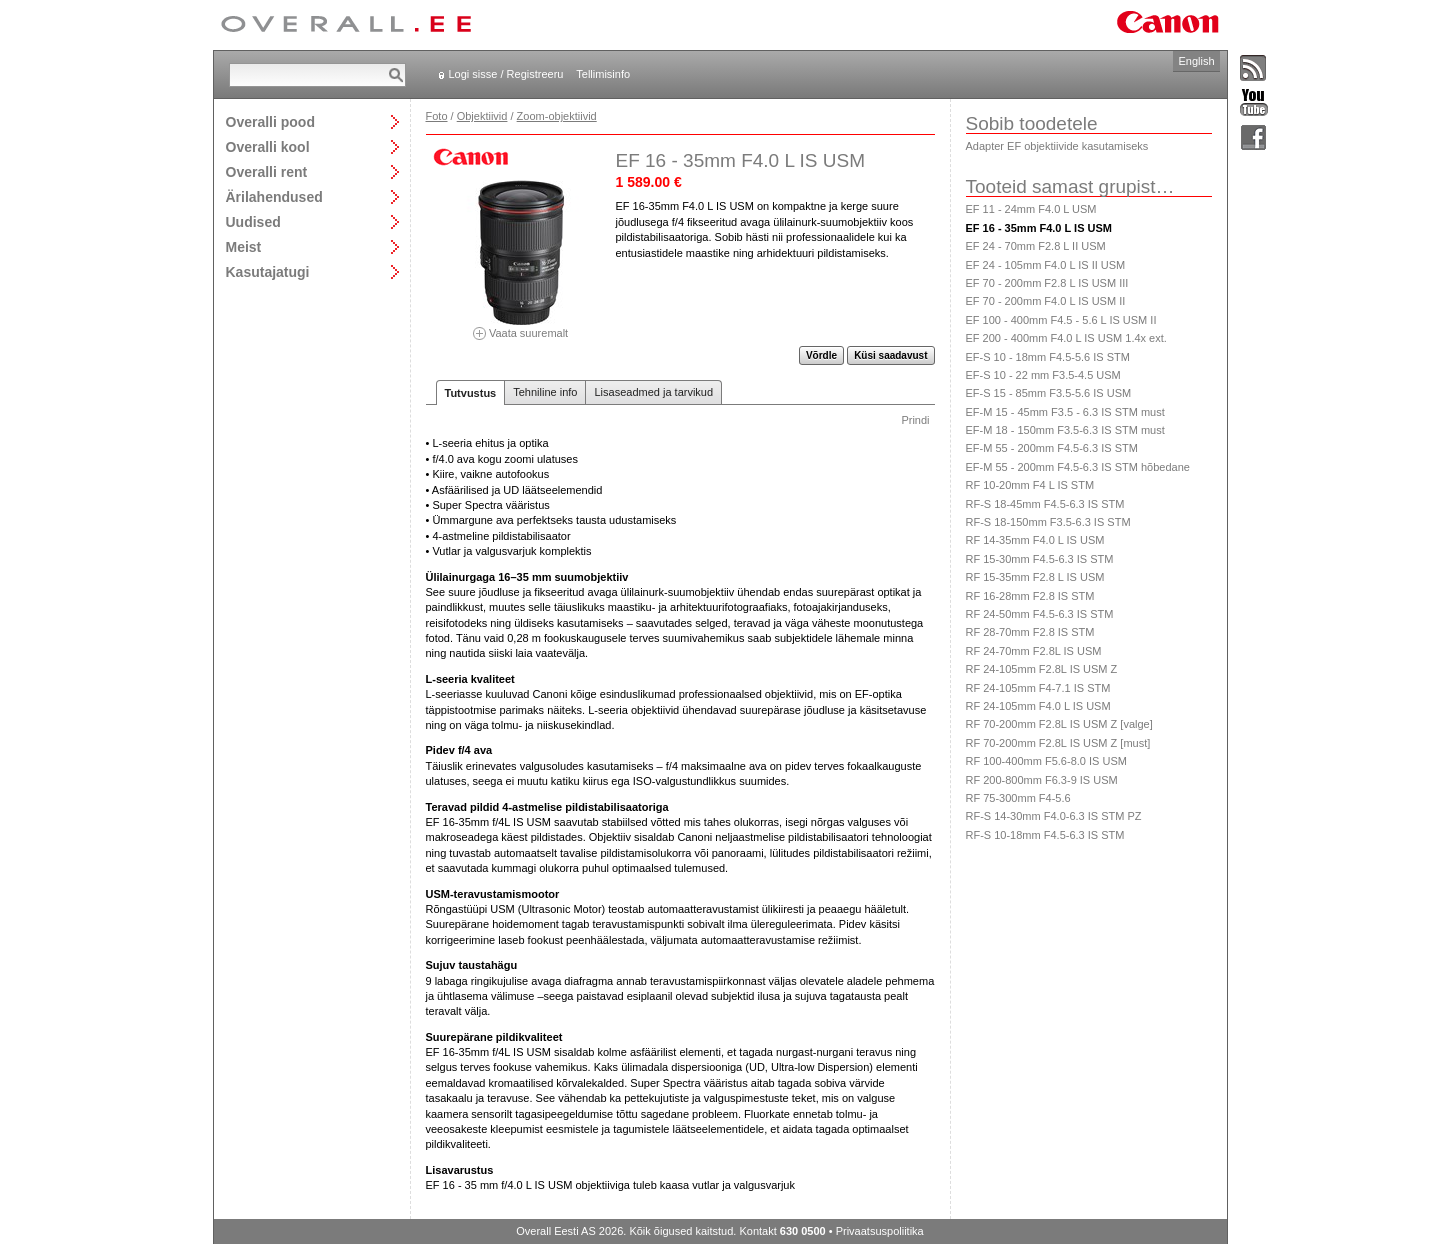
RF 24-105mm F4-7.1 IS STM (1038, 688)
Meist (244, 246)
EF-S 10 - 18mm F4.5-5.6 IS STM (1048, 357)
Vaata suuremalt (521, 326)
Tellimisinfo (603, 74)
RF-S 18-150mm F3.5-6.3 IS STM (1048, 522)
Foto (437, 116)
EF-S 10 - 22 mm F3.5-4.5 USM (1043, 375)
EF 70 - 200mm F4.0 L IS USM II (1046, 301)
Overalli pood (270, 121)
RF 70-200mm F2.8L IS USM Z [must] (1058, 743)
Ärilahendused (274, 196)
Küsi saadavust (890, 355)
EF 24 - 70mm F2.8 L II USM (1036, 246)
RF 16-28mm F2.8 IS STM (1030, 596)
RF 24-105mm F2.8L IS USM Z (1042, 669)
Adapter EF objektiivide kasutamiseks (1057, 146)
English (1196, 61)
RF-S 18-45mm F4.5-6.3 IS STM (1045, 504)
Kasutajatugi (268, 271)
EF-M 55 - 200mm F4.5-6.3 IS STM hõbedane (1078, 467)
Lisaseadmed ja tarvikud (653, 392)
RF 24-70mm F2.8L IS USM (1034, 651)
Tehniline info (545, 392)
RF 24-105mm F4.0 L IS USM (1038, 706)
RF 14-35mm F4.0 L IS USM (1035, 540)
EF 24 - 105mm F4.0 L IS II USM (1046, 265)
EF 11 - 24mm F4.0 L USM (1031, 209)
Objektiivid (482, 116)
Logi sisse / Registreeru (506, 74)
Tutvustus (471, 393)
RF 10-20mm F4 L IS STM (1030, 485)
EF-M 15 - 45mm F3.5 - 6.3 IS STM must (1065, 412)
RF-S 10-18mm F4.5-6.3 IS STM (1045, 835)
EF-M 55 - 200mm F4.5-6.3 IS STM (1052, 448)
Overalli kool (268, 146)
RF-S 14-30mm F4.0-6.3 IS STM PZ (1054, 816)
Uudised (253, 221)
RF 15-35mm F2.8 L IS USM (1035, 577)
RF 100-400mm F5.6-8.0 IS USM (1046, 761)
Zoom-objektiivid (557, 116)
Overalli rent (267, 171)
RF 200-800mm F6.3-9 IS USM (1042, 780)
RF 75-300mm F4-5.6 (1018, 798)
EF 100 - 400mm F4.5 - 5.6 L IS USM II (1061, 320)
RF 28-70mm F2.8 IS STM (1030, 632)
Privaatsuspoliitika (880, 1231)
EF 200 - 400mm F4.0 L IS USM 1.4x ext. (1066, 338)
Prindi (915, 420)
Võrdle (821, 355)
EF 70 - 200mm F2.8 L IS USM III (1047, 283)
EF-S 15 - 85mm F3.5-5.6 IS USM (1049, 393)
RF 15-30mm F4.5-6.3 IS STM (1040, 559)
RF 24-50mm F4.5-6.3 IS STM (1040, 614)
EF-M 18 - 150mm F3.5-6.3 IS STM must (1065, 430)
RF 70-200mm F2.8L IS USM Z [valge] (1059, 724)
